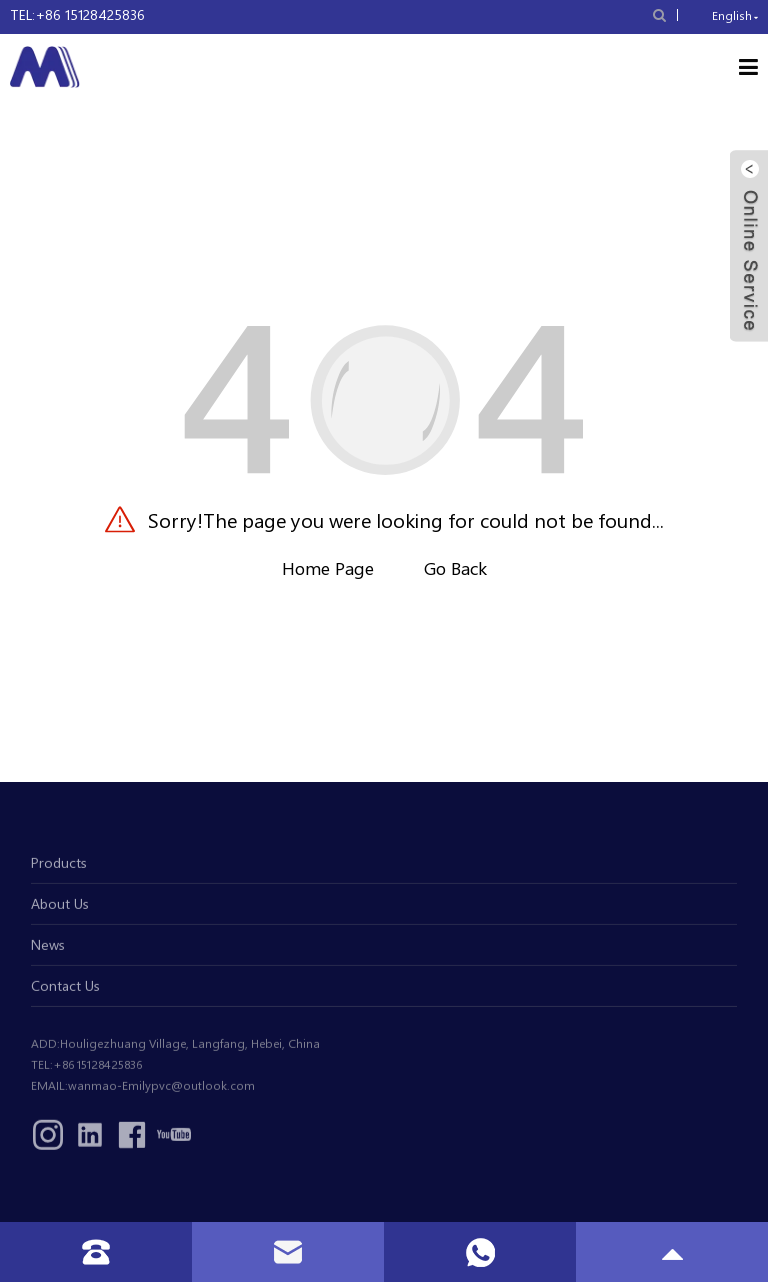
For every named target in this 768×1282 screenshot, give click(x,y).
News (48, 949)
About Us (60, 908)
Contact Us (65, 990)
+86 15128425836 (90, 14)
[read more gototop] (672, 1252)
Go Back (455, 568)
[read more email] (288, 1252)
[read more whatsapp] (480, 1252)
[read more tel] (96, 1252)
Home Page (328, 568)
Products (59, 867)
